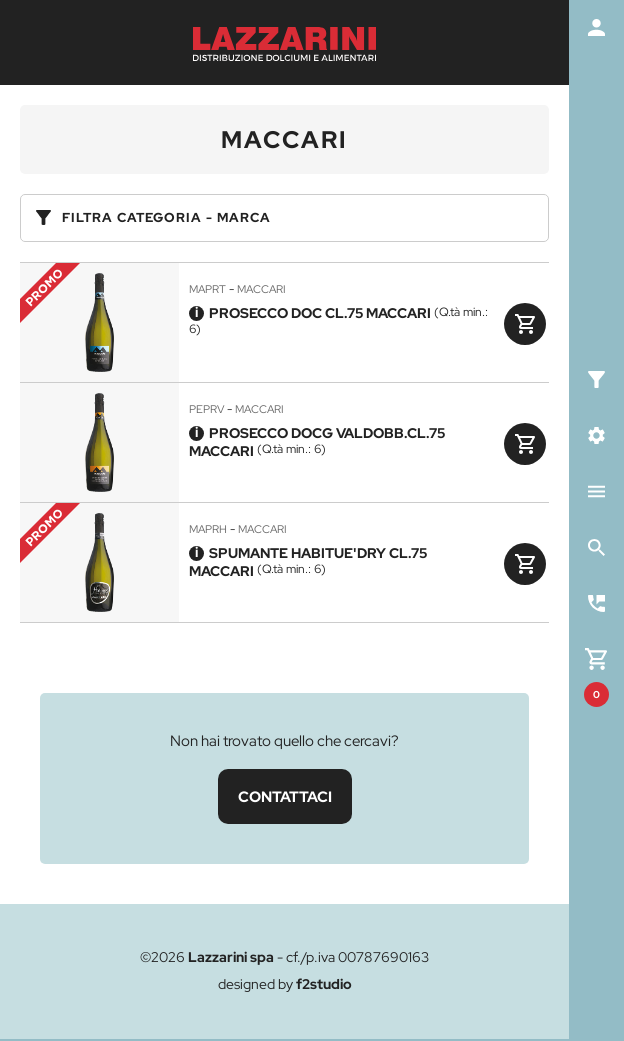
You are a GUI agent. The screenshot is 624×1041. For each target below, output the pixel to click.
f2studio (324, 984)
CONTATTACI (285, 796)
